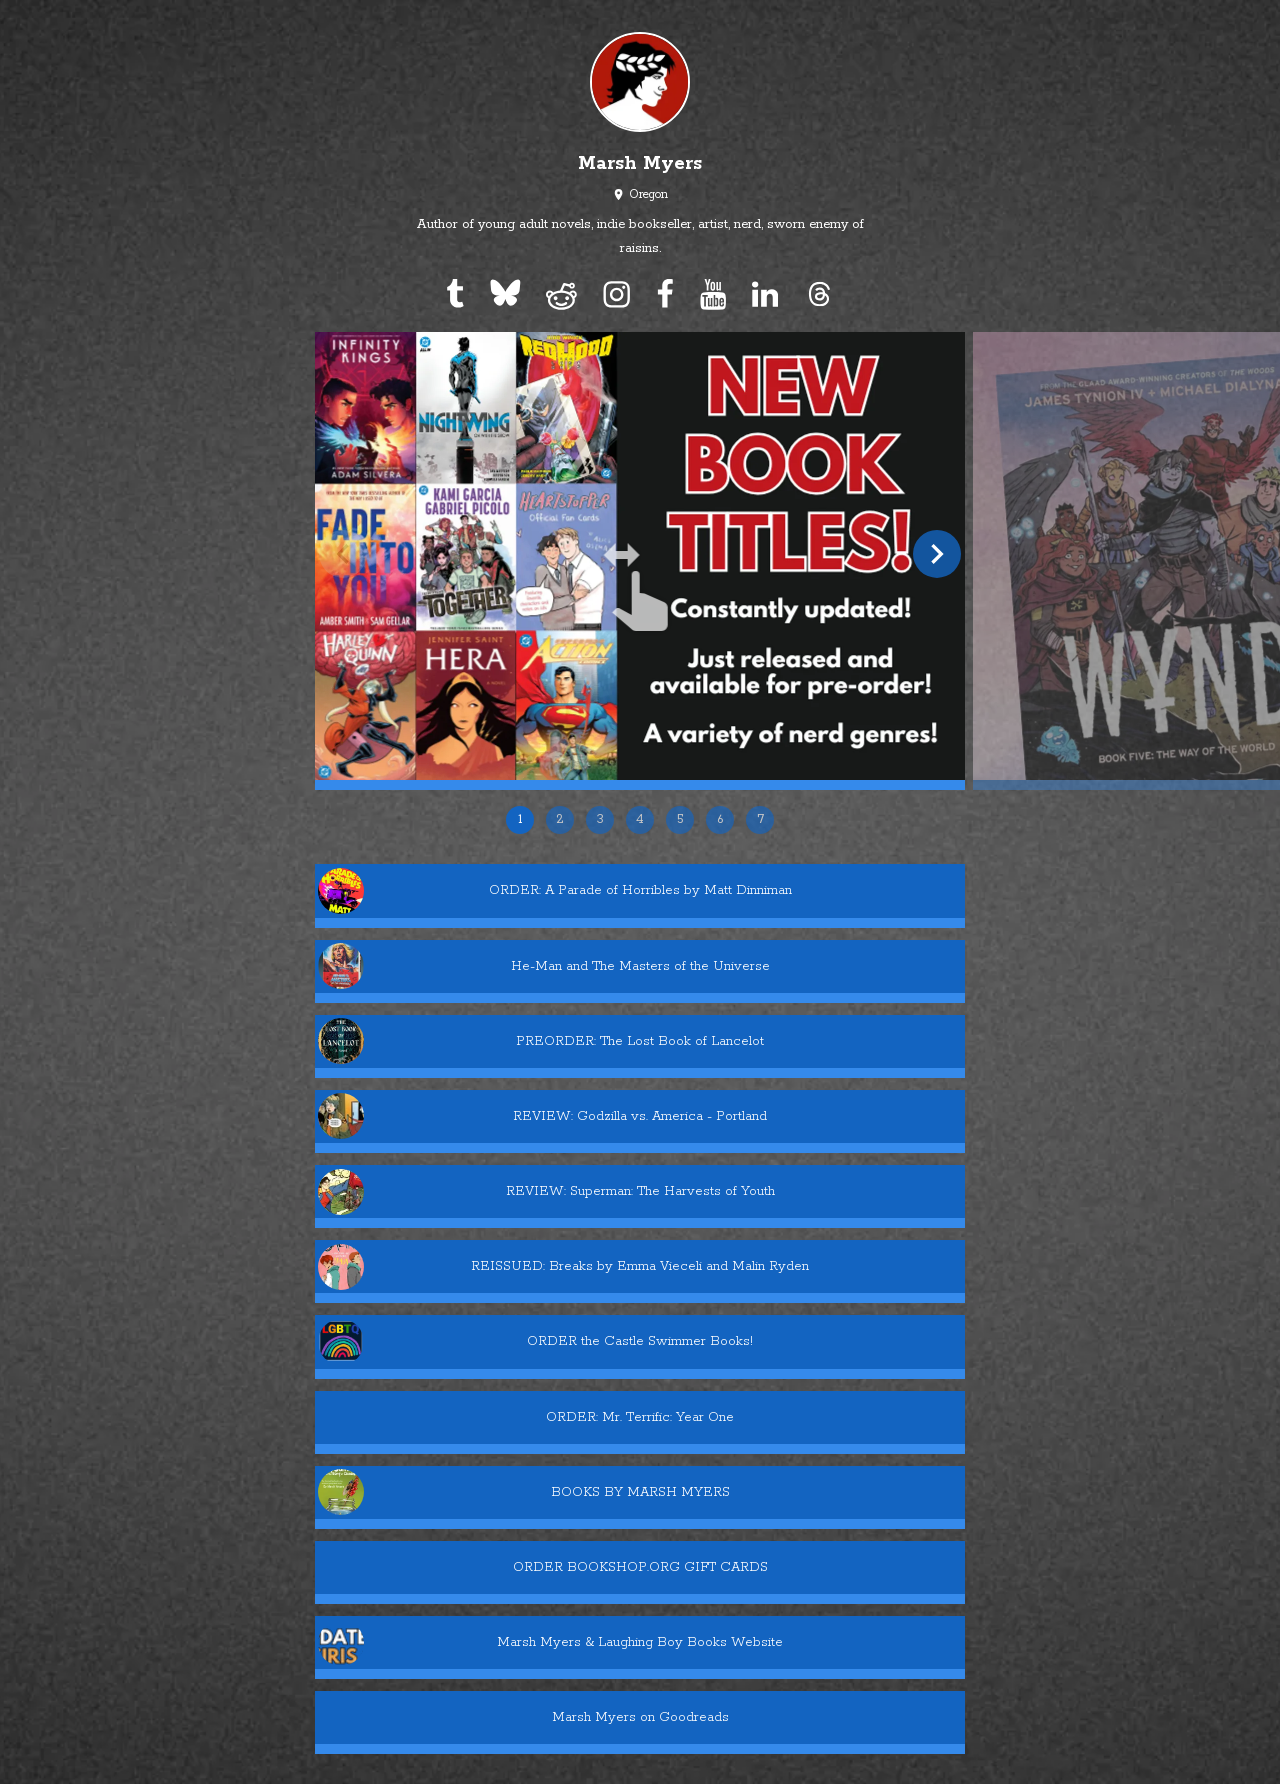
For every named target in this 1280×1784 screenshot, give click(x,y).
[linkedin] (765, 295)
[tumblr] (455, 295)
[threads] (819, 295)
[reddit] (562, 295)
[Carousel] (640, 592)
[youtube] (713, 295)
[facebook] (665, 295)
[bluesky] (505, 295)
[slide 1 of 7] (640, 556)
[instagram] (616, 295)
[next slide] (937, 554)
